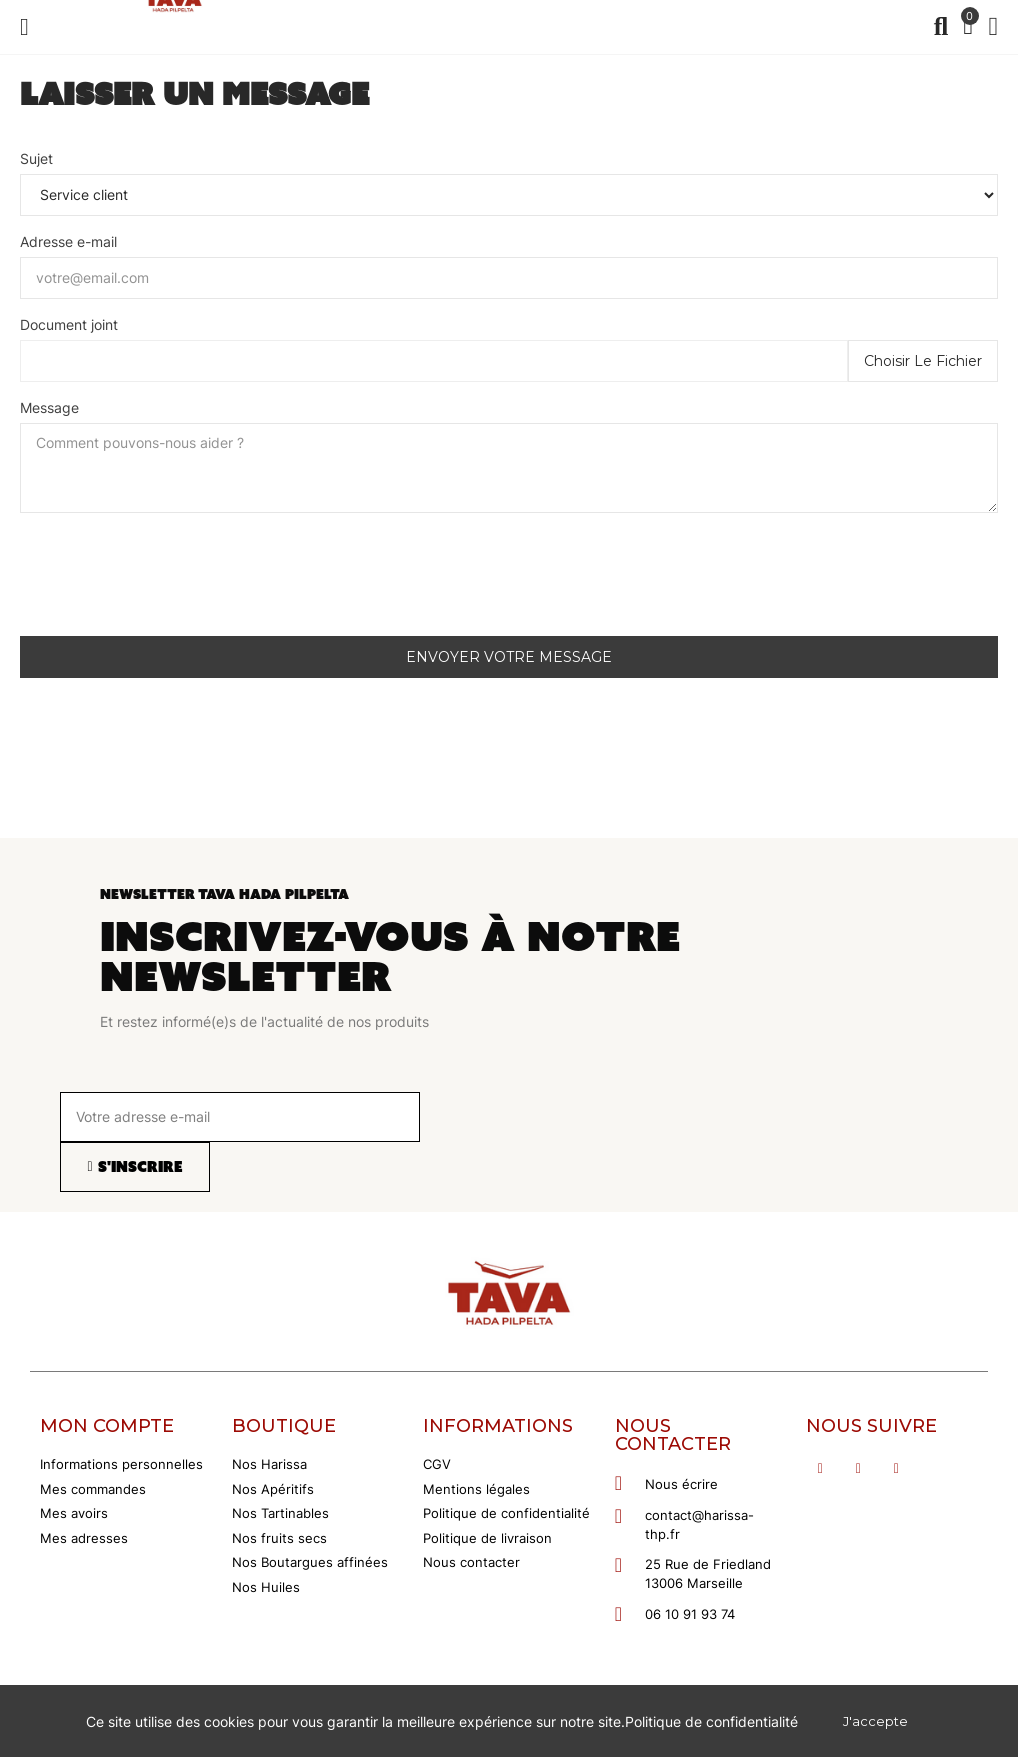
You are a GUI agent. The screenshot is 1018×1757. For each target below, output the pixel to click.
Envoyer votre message (509, 657)
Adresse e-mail (68, 241)
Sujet (36, 158)
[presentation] (172, 582)
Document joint (69, 324)
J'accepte (875, 1721)
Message (49, 407)
